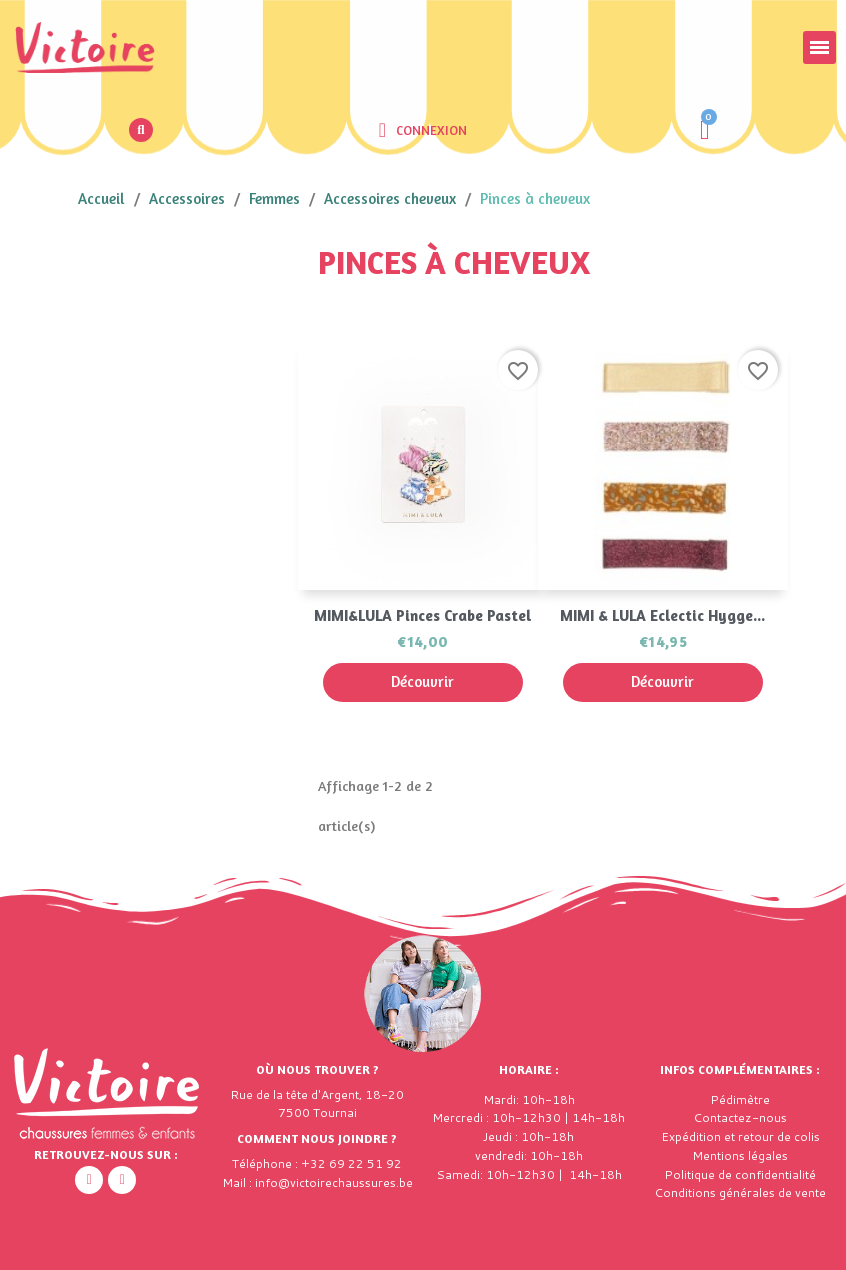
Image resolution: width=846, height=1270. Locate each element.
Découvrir (422, 681)
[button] (141, 130)
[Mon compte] (423, 130)
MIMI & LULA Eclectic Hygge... (662, 615)
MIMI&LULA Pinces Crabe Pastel (422, 615)
